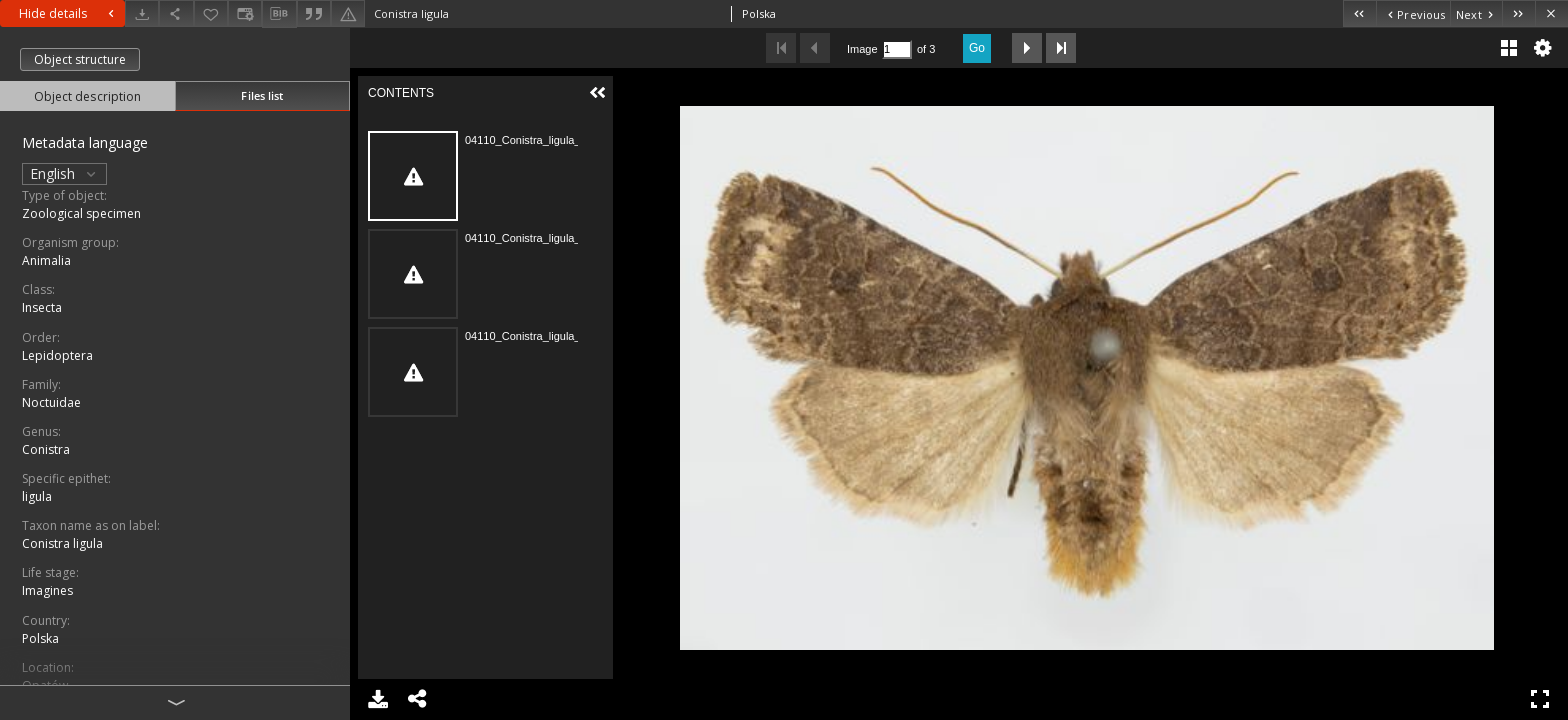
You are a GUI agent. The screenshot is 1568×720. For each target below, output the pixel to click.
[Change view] (245, 13)
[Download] (142, 13)
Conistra (46, 449)
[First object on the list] (1359, 13)
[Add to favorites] (211, 13)
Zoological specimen (81, 213)
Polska (40, 638)
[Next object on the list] (1476, 13)
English (64, 173)
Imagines (47, 590)
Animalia (46, 260)
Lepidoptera (57, 355)
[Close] (1551, 13)
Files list (262, 95)
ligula (37, 496)
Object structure (80, 59)
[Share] (176, 13)
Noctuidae (51, 402)
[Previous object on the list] (1413, 13)
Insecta (42, 307)
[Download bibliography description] (279, 14)
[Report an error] (348, 13)
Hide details (69, 13)
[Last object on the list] (1518, 13)
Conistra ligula (62, 543)
